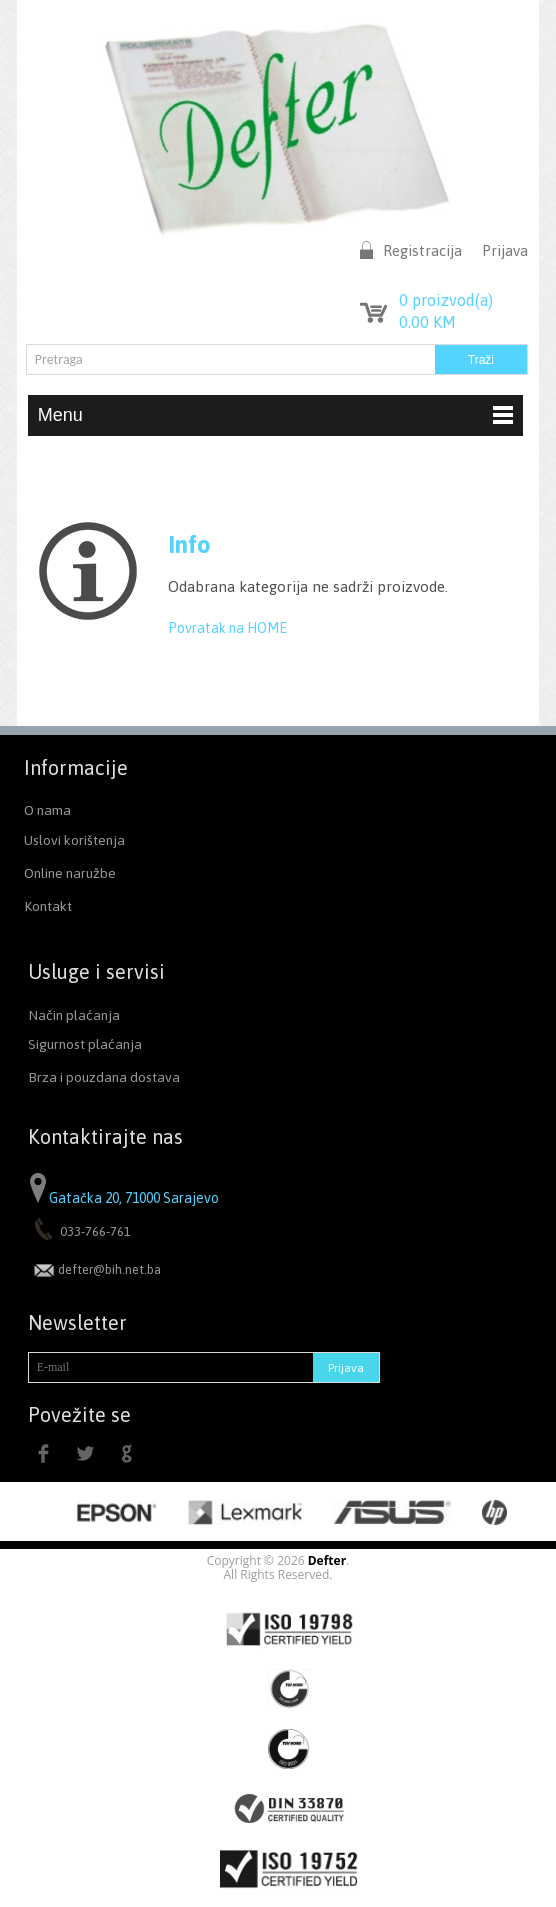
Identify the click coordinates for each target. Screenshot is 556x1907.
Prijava (505, 250)
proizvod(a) (446, 300)
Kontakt (48, 906)
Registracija (422, 250)
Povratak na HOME (227, 628)
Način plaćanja (74, 1015)
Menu (275, 415)
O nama (47, 810)
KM (427, 322)
